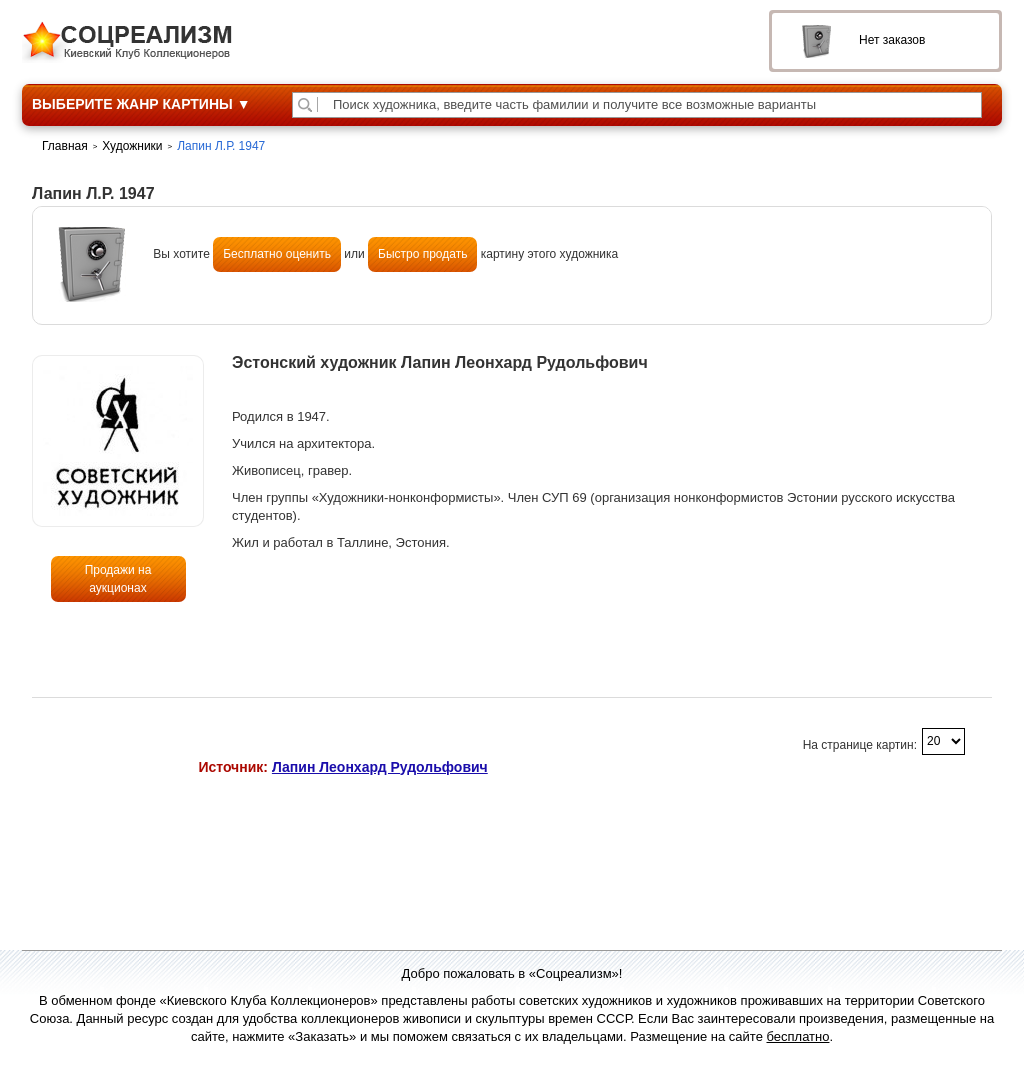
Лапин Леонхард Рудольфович (380, 767)
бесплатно (798, 1036)
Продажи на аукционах (118, 579)
